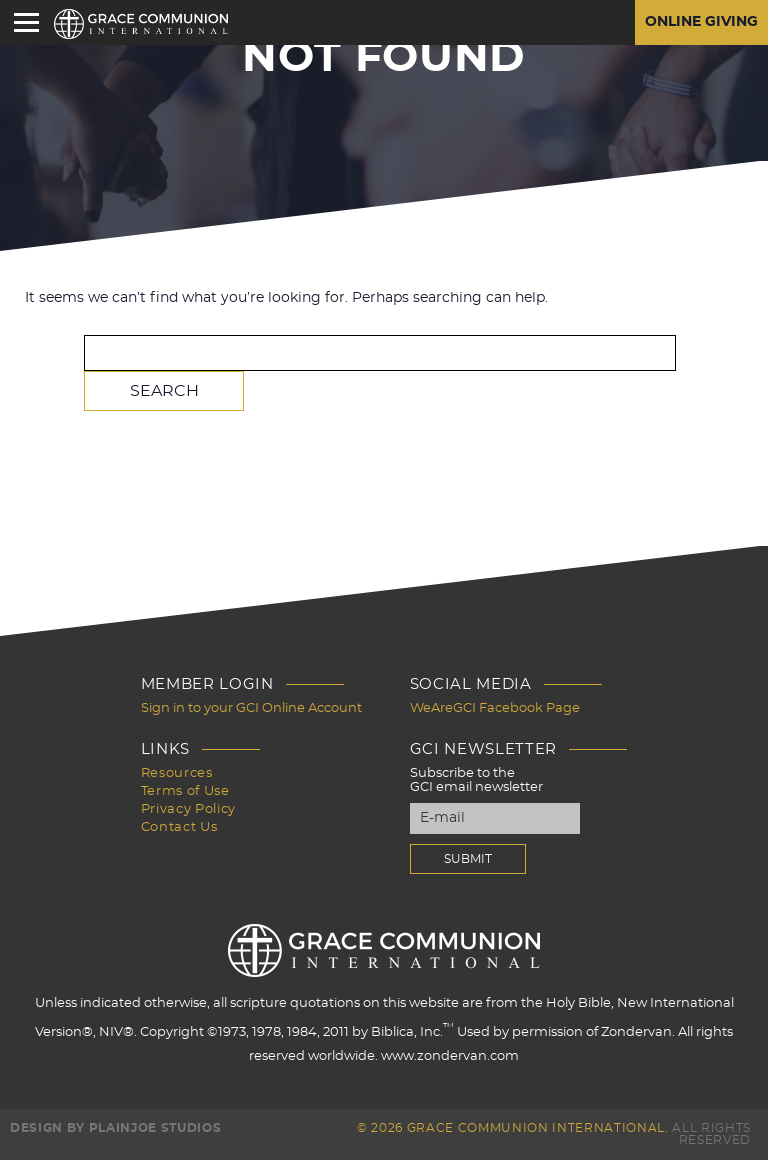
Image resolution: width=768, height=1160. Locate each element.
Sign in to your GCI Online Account (251, 708)
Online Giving (701, 23)
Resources (177, 773)
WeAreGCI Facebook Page (495, 708)
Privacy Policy (188, 809)
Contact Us (179, 827)
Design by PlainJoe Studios (115, 1128)
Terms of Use (185, 791)
